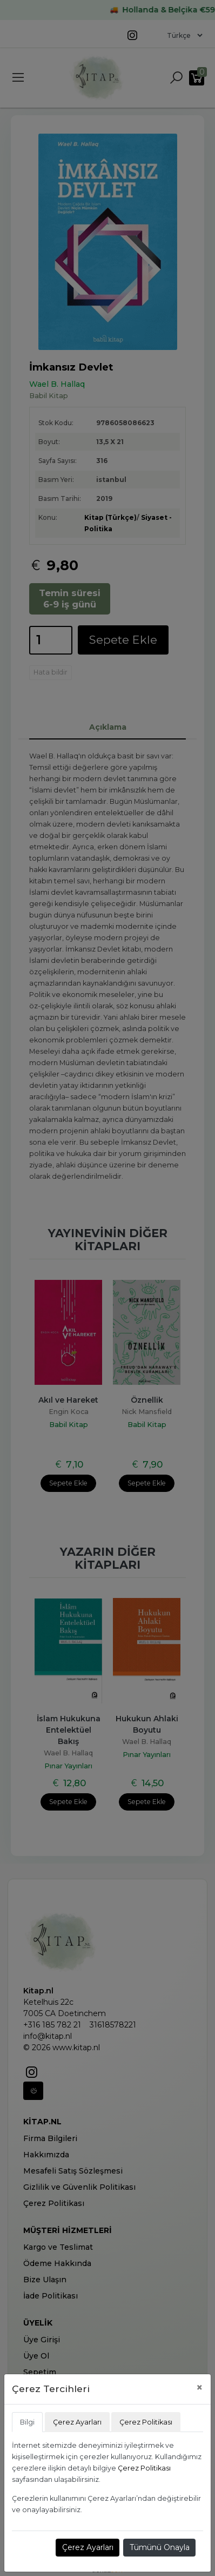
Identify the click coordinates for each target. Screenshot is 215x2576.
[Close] (200, 2387)
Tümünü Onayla (160, 2547)
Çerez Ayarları (87, 2547)
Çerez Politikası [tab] (145, 2422)
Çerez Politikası (144, 2468)
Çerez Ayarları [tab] (77, 2422)
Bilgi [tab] (27, 2422)
